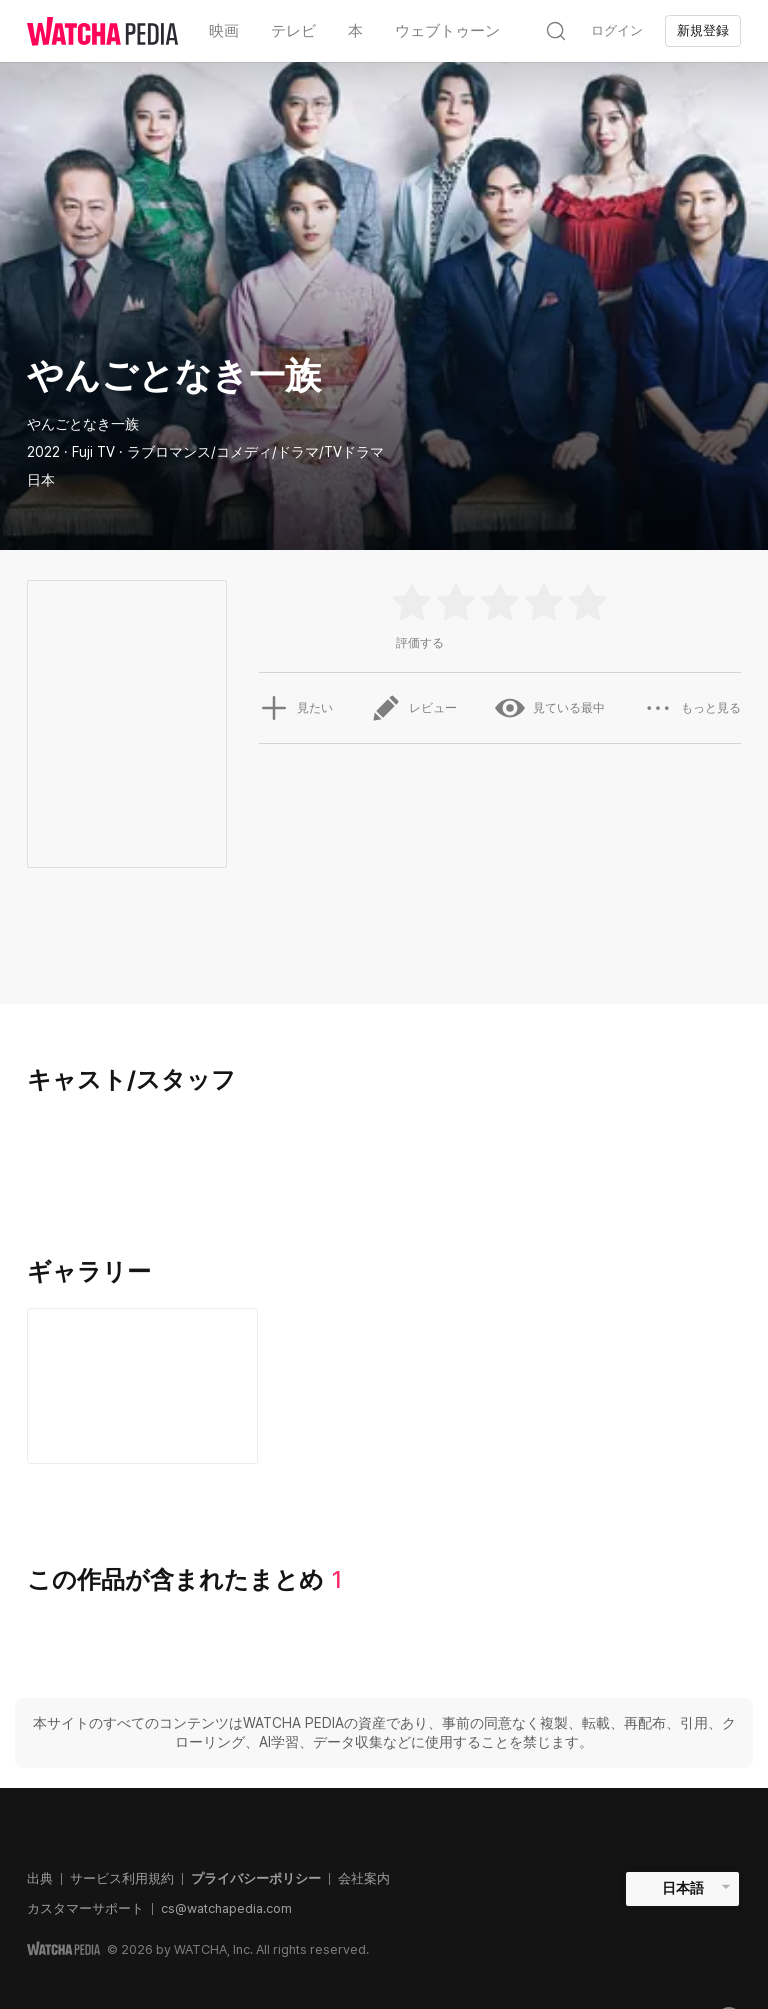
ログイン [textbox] (617, 30)
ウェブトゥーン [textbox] (447, 31)
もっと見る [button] (692, 708)
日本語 (683, 1888)
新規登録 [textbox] (703, 30)
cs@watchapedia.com (226, 1908)
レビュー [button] (414, 708)
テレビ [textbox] (293, 31)
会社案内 (364, 1878)
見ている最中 (550, 708)
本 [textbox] (355, 31)
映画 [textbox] (224, 31)
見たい (296, 708)
